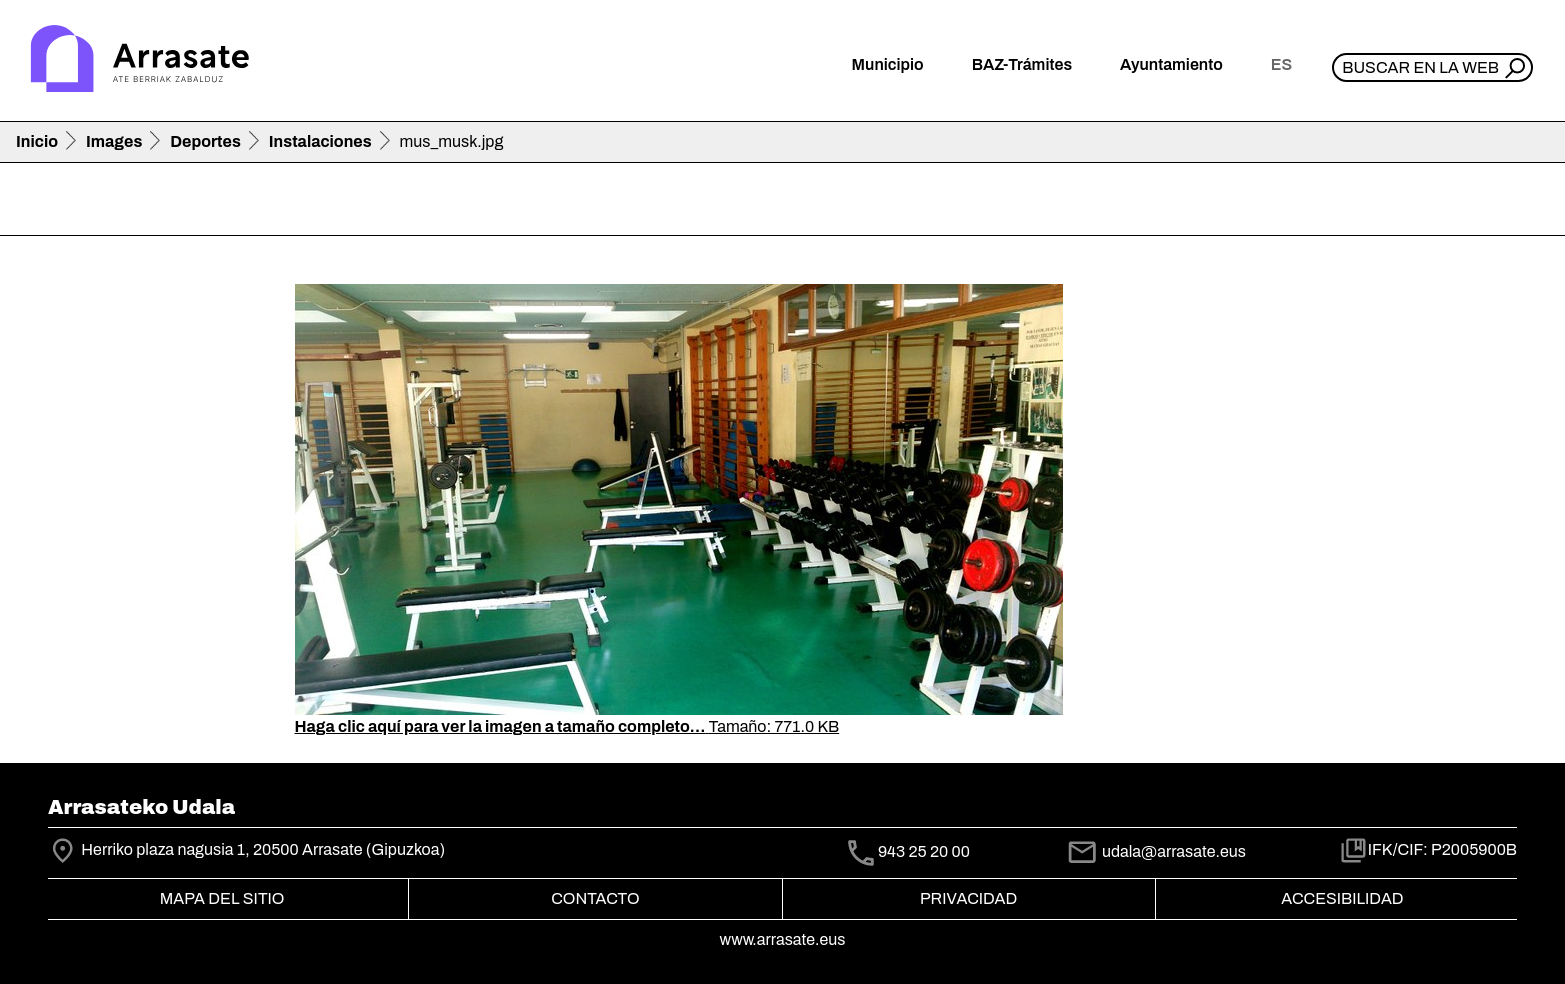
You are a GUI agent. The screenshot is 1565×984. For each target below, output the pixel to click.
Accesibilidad (1342, 898)
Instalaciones (320, 141)
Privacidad (968, 898)
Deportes (205, 141)
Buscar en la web (1420, 67)
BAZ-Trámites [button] (1022, 64)
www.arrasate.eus (783, 939)
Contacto (595, 898)
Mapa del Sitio (222, 898)
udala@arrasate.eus (1156, 851)
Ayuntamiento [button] (1171, 64)
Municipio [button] (888, 64)
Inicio (37, 141)
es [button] (1281, 64)
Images (114, 141)
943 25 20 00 (924, 852)
